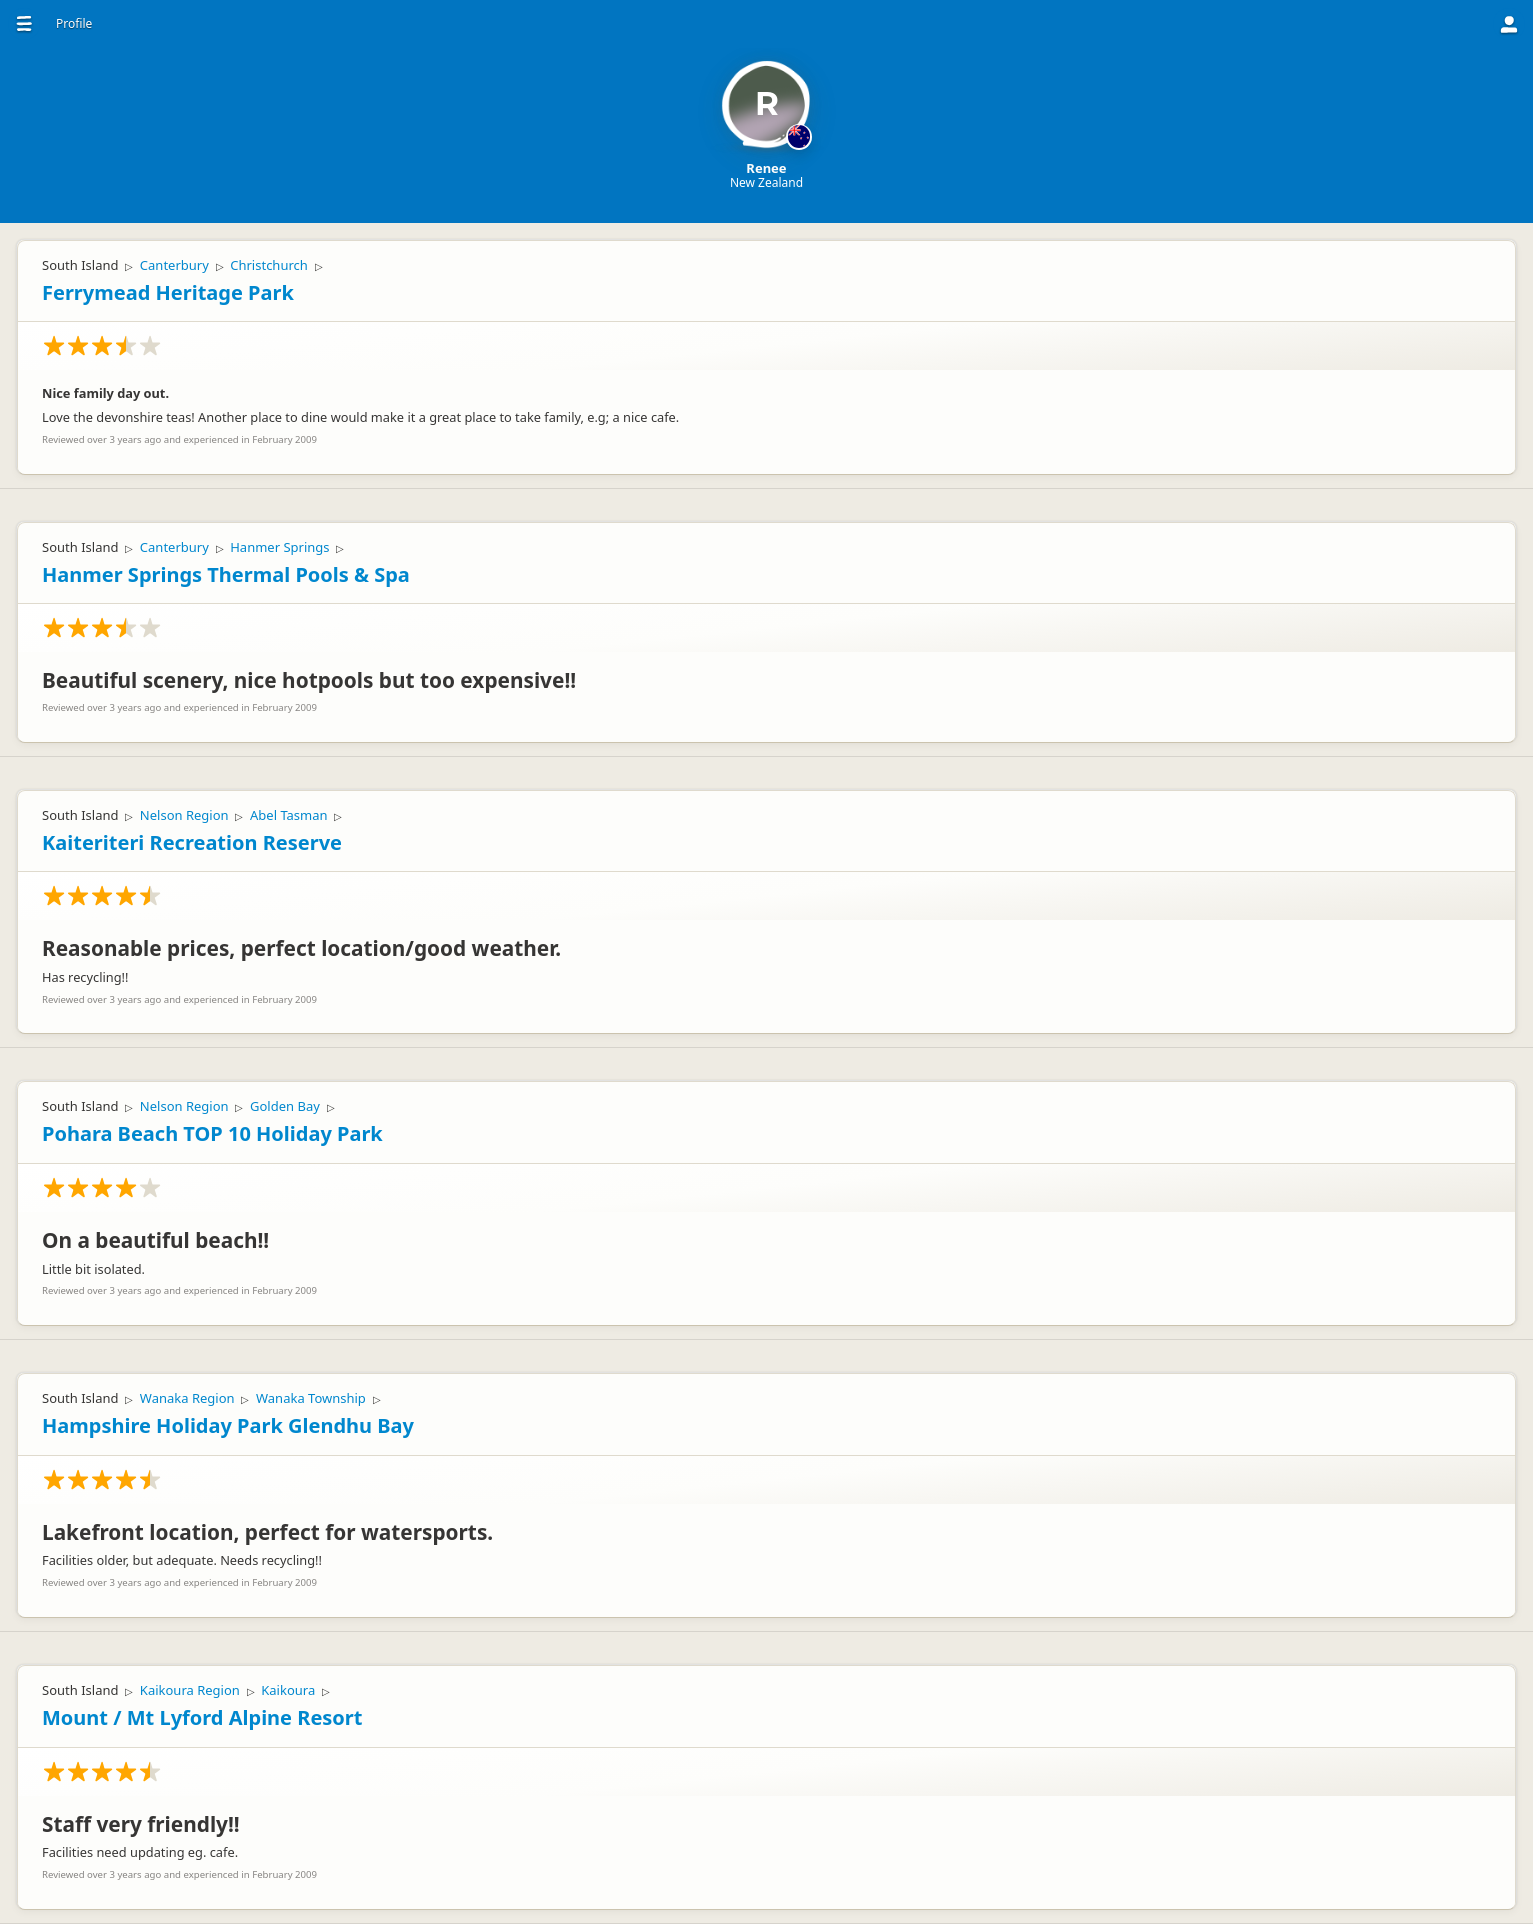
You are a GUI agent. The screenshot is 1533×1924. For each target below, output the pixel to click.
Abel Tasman (289, 815)
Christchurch (269, 265)
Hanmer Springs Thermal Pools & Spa (226, 574)
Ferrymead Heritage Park (168, 292)
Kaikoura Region (190, 1690)
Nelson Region (184, 815)
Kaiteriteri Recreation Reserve (192, 842)
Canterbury (174, 265)
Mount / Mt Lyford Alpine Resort (202, 1717)
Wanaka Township (311, 1398)
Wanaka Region (187, 1398)
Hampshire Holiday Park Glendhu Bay (228, 1425)
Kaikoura (288, 1690)
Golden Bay (285, 1106)
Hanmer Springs (279, 547)
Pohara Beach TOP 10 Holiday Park (212, 1133)
